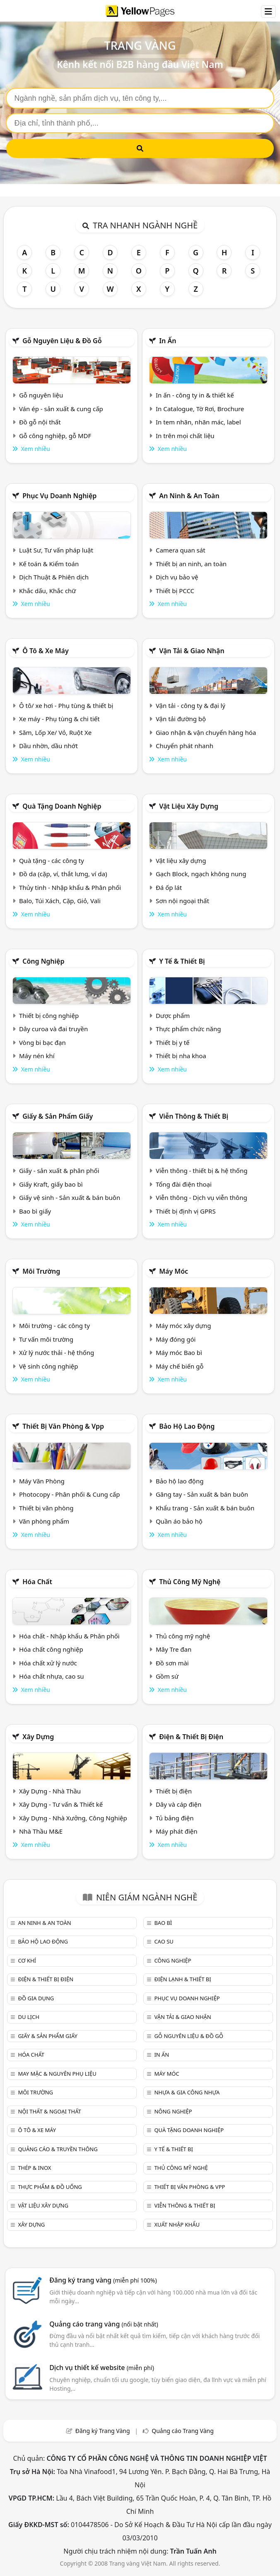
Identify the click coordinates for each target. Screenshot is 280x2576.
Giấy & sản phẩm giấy (57, 1116)
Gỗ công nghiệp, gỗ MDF (55, 435)
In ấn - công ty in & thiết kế (195, 395)
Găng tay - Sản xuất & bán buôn (202, 1494)
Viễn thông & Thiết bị (193, 1116)
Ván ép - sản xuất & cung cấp (61, 409)
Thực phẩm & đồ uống (50, 2187)
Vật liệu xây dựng (188, 806)
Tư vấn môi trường (46, 1339)
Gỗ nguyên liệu (41, 395)
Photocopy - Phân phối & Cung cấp (69, 1494)
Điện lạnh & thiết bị (182, 1979)
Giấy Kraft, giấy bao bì (51, 1184)
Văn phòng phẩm (44, 1521)
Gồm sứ (167, 1676)
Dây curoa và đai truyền (53, 1029)
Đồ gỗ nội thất (40, 422)
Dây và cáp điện (178, 1804)
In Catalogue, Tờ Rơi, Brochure (200, 409)
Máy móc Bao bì (179, 1352)
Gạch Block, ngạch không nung (201, 874)
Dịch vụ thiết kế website (101, 2367)
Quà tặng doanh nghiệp (61, 806)
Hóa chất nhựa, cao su (51, 1676)
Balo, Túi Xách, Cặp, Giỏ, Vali (60, 901)
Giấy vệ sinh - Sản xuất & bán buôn (69, 1197)
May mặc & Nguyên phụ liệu (57, 2073)
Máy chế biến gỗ (179, 1366)
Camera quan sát (180, 550)
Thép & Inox (34, 2167)
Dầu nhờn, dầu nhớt (48, 746)
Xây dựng (38, 1736)
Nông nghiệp (173, 2111)
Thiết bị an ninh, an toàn (191, 564)
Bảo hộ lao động (187, 1426)
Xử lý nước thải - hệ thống (56, 1352)
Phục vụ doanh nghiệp (59, 495)
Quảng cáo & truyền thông (57, 2149)
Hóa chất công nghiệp (51, 1649)
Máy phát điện (177, 1831)
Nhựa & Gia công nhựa (187, 2092)
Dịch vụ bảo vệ (177, 577)
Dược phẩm (173, 1015)
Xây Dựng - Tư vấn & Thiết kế (61, 1804)
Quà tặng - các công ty (51, 860)
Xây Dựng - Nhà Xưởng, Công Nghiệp (73, 1818)
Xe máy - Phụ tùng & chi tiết (59, 719)
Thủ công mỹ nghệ (189, 1581)
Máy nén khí (37, 1056)
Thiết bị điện (174, 1791)
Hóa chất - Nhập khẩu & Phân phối (69, 1636)
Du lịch (28, 2017)
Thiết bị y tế (173, 1042)
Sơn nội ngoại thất (182, 901)
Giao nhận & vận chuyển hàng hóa (206, 732)
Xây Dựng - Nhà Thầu (50, 1791)
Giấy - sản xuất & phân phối (59, 1170)
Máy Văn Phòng (42, 1481)
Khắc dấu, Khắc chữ (47, 590)
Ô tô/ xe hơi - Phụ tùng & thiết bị (66, 705)
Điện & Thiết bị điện (191, 1736)
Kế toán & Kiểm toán (49, 564)
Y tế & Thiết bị (182, 961)
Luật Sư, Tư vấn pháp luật (56, 550)
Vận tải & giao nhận (191, 650)
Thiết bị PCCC (175, 590)
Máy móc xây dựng (183, 1325)
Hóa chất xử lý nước (48, 1663)
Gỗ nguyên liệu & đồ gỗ (61, 340)
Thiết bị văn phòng (46, 1508)
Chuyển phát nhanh (184, 746)
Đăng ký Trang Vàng (102, 2431)
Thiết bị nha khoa (181, 1056)
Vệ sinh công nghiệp (48, 1366)
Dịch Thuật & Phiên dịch (54, 577)
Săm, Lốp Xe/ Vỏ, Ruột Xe (55, 732)
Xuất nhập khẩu (177, 2224)
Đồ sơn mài (172, 1663)
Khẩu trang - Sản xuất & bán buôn (205, 1508)
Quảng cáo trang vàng (103, 2324)
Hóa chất (37, 1581)
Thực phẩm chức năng (188, 1029)
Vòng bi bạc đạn (42, 1042)
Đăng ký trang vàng (103, 2280)
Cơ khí (27, 1960)
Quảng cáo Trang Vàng (183, 2431)
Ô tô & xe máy (45, 650)
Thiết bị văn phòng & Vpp (63, 1426)
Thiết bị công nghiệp (49, 1015)
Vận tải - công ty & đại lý (190, 705)
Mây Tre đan (173, 1649)
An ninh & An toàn (189, 495)
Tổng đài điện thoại (184, 1184)
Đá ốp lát (169, 887)
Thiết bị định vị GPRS (186, 1211)
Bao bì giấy (35, 1211)
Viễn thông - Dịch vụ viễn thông (201, 1197)
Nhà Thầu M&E (41, 1831)
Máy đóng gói (176, 1339)
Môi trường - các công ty (54, 1325)
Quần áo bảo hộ (179, 1521)
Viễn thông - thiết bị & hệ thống (201, 1170)
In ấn (167, 340)
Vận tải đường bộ (181, 719)
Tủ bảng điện (175, 1818)
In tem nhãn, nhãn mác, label (198, 422)
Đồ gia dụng (36, 1998)
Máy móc (173, 1271)
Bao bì (163, 1923)
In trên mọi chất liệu (185, 435)
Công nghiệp (43, 961)
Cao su (163, 1941)
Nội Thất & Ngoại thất (49, 2111)
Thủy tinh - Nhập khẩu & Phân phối (70, 887)
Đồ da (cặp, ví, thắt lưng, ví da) (63, 874)
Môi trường (41, 1271)
